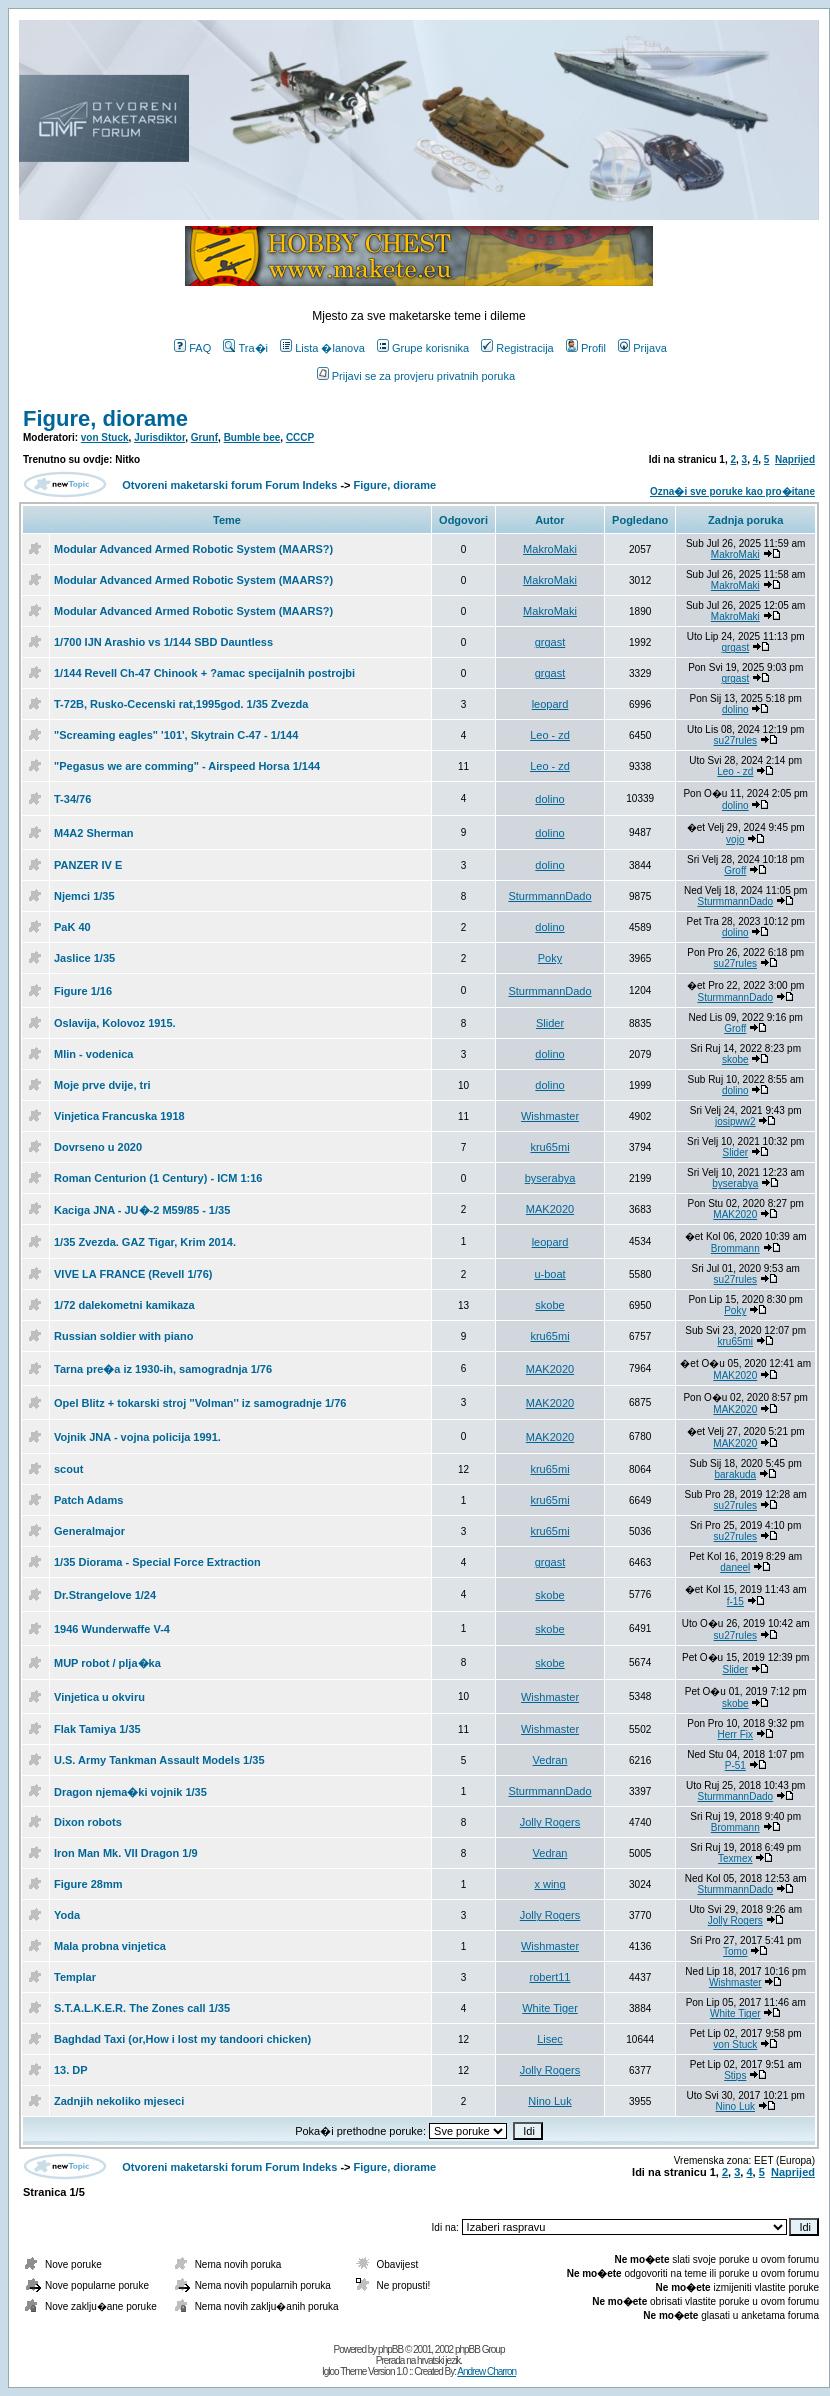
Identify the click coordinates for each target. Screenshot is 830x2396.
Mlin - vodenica (93, 1054)
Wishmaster (550, 1116)
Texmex (735, 1858)
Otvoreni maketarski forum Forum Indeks (229, 485)
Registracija (517, 348)
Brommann (735, 1248)
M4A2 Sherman (93, 833)
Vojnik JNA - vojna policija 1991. (137, 1437)
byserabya (550, 1178)
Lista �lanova (322, 348)
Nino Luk (549, 2101)
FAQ (192, 348)
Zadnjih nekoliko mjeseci (119, 2101)
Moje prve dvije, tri (102, 1085)
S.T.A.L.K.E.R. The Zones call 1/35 (142, 2008)
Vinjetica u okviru (99, 1697)
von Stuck (105, 437)
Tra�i (245, 348)
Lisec (550, 2039)
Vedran (550, 1760)
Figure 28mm (88, 1884)
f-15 (735, 1601)
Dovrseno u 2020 (98, 1147)
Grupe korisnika (423, 348)
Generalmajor (89, 1531)
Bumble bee (252, 437)
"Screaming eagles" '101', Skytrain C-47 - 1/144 (176, 735)
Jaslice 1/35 (84, 958)
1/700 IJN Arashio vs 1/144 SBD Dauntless (163, 642)
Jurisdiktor (159, 437)
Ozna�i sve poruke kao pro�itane (732, 491)
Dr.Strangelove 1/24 (105, 1595)
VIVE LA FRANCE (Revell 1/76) (133, 1274)
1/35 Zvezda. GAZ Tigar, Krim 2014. (145, 1242)
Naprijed (795, 459)
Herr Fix (736, 1734)
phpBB (390, 2349)
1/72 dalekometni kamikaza (124, 1305)
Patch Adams (88, 1500)
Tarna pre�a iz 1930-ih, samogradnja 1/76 (163, 1369)
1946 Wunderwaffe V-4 (112, 1629)
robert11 (550, 1977)
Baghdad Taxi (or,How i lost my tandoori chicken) (182, 2039)
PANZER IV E (88, 865)
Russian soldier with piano (123, 1336)
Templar (75, 1977)
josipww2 (735, 1121)
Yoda (67, 1915)
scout (68, 1469)
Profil (586, 348)
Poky (550, 958)
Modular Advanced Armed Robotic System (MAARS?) (193, 549)
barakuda (735, 1474)
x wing (549, 1884)
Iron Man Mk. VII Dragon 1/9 (126, 1853)
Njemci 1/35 (84, 896)
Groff (735, 870)
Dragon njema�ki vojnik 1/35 (130, 1792)
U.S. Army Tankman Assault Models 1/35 (159, 1760)
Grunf (204, 437)
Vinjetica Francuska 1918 (119, 1116)
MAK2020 (550, 1209)
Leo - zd (550, 735)
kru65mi (549, 1147)
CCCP (300, 437)
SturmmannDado (549, 896)
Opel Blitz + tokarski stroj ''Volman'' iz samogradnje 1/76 (200, 1403)
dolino (735, 709)
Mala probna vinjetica (110, 1946)
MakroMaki (550, 549)
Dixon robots (88, 1822)
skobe (735, 1059)
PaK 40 (72, 927)
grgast (550, 642)
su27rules (735, 740)
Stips (735, 2075)
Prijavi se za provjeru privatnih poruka (416, 376)
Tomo (735, 1951)
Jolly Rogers (550, 1822)
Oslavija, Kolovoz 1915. (115, 1023)
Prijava (642, 348)
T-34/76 (72, 799)
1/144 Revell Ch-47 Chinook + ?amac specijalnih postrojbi (204, 673)
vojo (735, 839)
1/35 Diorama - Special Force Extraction (157, 1562)
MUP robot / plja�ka (107, 1663)
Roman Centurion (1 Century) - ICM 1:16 (158, 1178)
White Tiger (550, 2008)
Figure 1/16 (83, 991)
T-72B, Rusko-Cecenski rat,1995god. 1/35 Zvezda (181, 704)
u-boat (549, 1274)
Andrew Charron (486, 2371)
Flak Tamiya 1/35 (97, 1729)
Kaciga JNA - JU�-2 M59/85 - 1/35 (142, 1210)
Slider (550, 1023)
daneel (735, 1567)
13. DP (71, 2070)
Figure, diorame (105, 418)
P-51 (735, 1765)
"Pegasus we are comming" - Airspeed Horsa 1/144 (187, 766)
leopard (550, 704)
